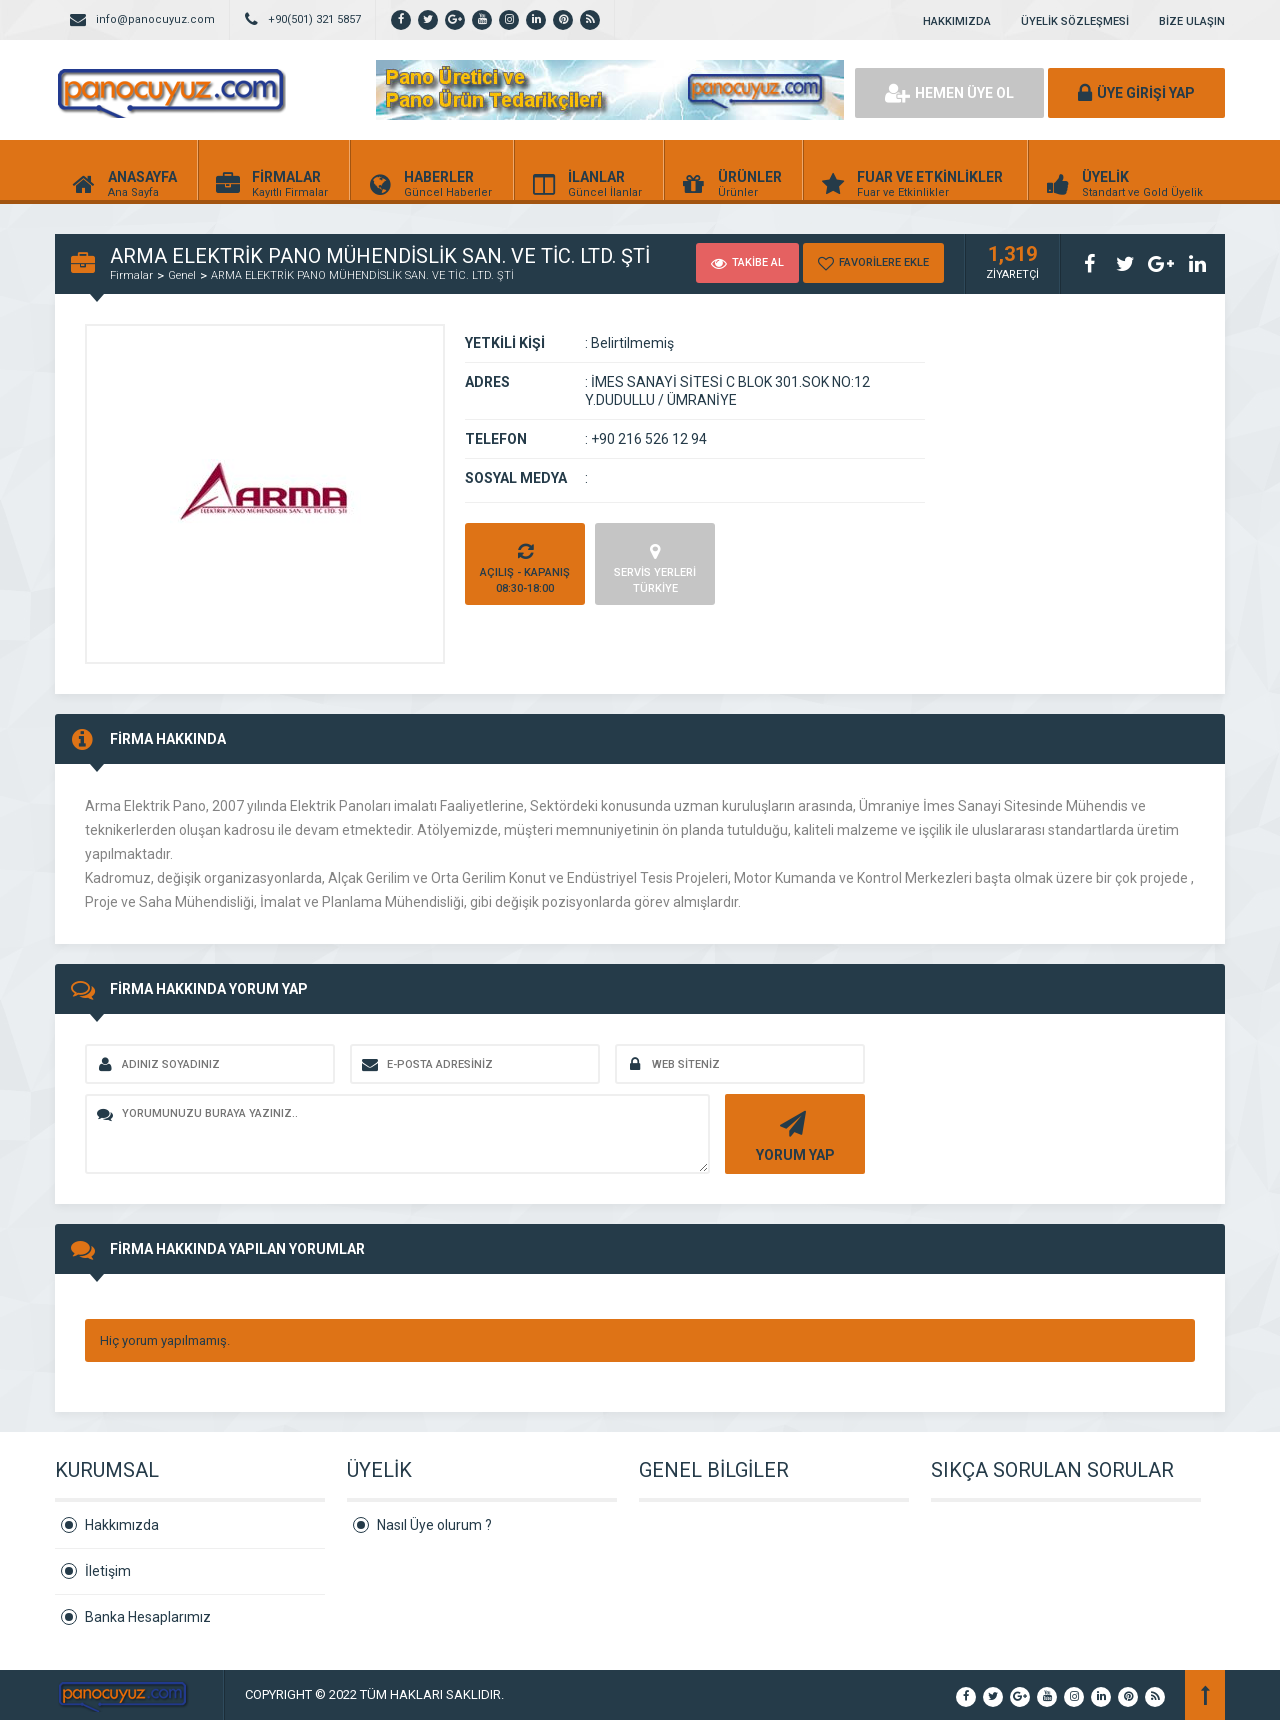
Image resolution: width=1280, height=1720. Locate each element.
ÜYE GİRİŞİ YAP (1136, 93)
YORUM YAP (792, 1134)
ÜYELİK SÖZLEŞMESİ (1075, 21)
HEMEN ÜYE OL (949, 93)
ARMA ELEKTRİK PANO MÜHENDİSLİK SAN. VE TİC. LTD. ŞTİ (362, 275)
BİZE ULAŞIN (1192, 21)
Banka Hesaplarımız (148, 1617)
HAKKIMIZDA (957, 21)
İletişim (108, 1571)
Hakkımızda (122, 1525)
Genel (182, 275)
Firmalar (131, 275)
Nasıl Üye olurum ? (434, 1525)
